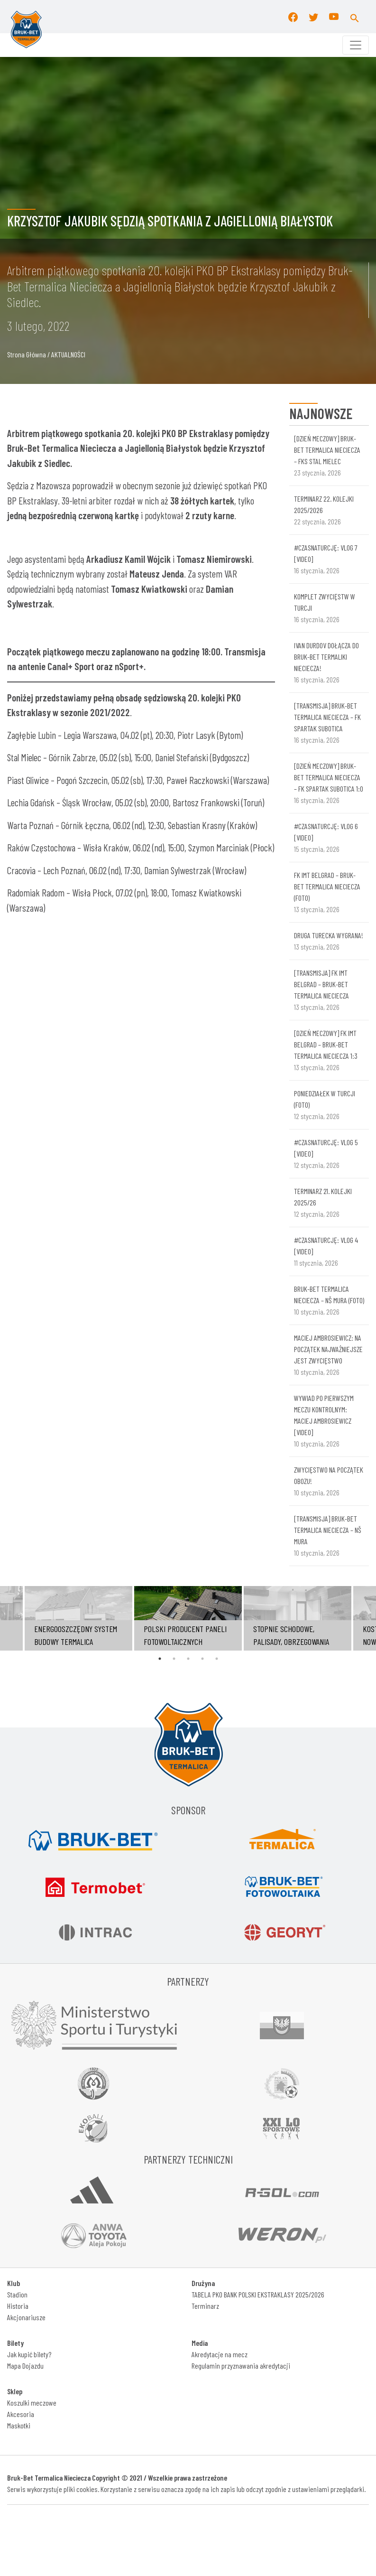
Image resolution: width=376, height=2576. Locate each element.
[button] (354, 16)
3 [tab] (188, 1658)
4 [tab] (202, 1658)
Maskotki (18, 2425)
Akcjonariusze (26, 2317)
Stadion (17, 2294)
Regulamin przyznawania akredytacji (241, 2365)
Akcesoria (20, 2413)
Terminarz (205, 2305)
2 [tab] (174, 1658)
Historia (17, 2305)
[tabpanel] (188, 1618)
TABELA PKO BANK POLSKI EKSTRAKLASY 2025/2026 (258, 2294)
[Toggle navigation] (355, 45)
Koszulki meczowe (31, 2402)
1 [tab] (160, 1658)
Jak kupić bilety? (29, 2354)
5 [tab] (216, 1658)
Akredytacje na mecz (220, 2354)
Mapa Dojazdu (25, 2365)
